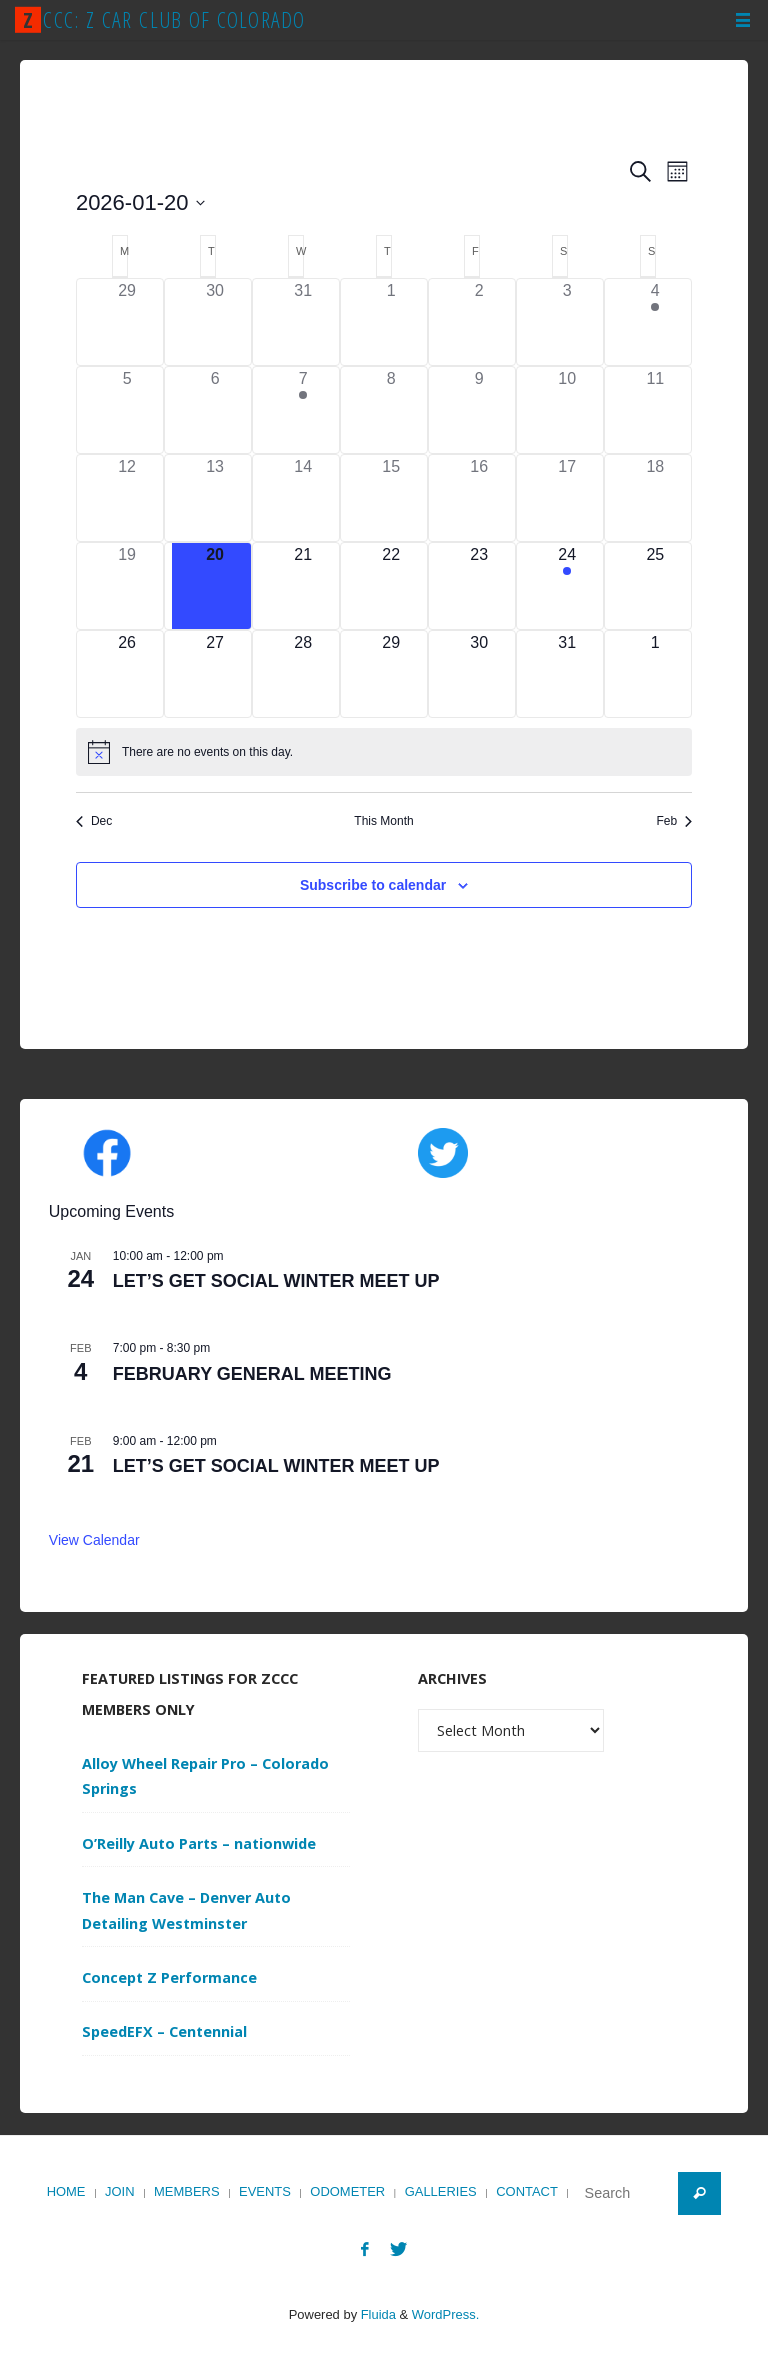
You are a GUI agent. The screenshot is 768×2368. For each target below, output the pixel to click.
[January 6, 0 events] (215, 410)
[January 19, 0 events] (127, 586)
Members (187, 2191)
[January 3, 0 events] (567, 322)
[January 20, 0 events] (215, 586)
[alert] (384, 752)
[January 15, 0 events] (391, 498)
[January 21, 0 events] (303, 586)
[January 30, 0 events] (479, 674)
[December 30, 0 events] (215, 322)
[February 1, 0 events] (655, 674)
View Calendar (94, 1540)
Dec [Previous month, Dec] (94, 821)
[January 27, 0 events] (215, 674)
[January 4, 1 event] (655, 322)
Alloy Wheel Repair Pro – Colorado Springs (205, 1776)
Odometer (347, 2191)
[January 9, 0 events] (479, 410)
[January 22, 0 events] (391, 586)
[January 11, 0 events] (655, 410)
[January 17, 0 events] (567, 498)
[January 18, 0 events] (655, 498)
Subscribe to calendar (373, 885)
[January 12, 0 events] (127, 498)
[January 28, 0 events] (303, 674)
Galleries (441, 2191)
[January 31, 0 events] (567, 674)
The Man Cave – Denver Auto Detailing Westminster (186, 1910)
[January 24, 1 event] (567, 586)
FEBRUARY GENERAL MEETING (252, 1374)
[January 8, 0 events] (391, 410)
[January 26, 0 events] (127, 674)
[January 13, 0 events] (215, 498)
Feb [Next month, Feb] (674, 821)
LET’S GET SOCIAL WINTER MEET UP (276, 1281)
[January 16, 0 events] (479, 498)
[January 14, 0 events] (303, 498)
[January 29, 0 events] (391, 674)
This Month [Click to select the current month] (383, 821)
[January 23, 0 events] (479, 586)
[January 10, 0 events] (567, 410)
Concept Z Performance (169, 1977)
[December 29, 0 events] (127, 322)
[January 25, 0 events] (655, 586)
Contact (527, 2191)
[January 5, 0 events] (127, 410)
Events (265, 2191)
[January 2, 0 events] (479, 322)
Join (120, 2191)
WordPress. (445, 2314)
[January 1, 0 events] (391, 322)
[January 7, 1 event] (303, 410)
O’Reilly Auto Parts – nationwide (199, 1843)
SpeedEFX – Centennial (164, 2031)
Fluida (376, 2314)
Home (66, 2191)
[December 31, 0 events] (303, 322)
